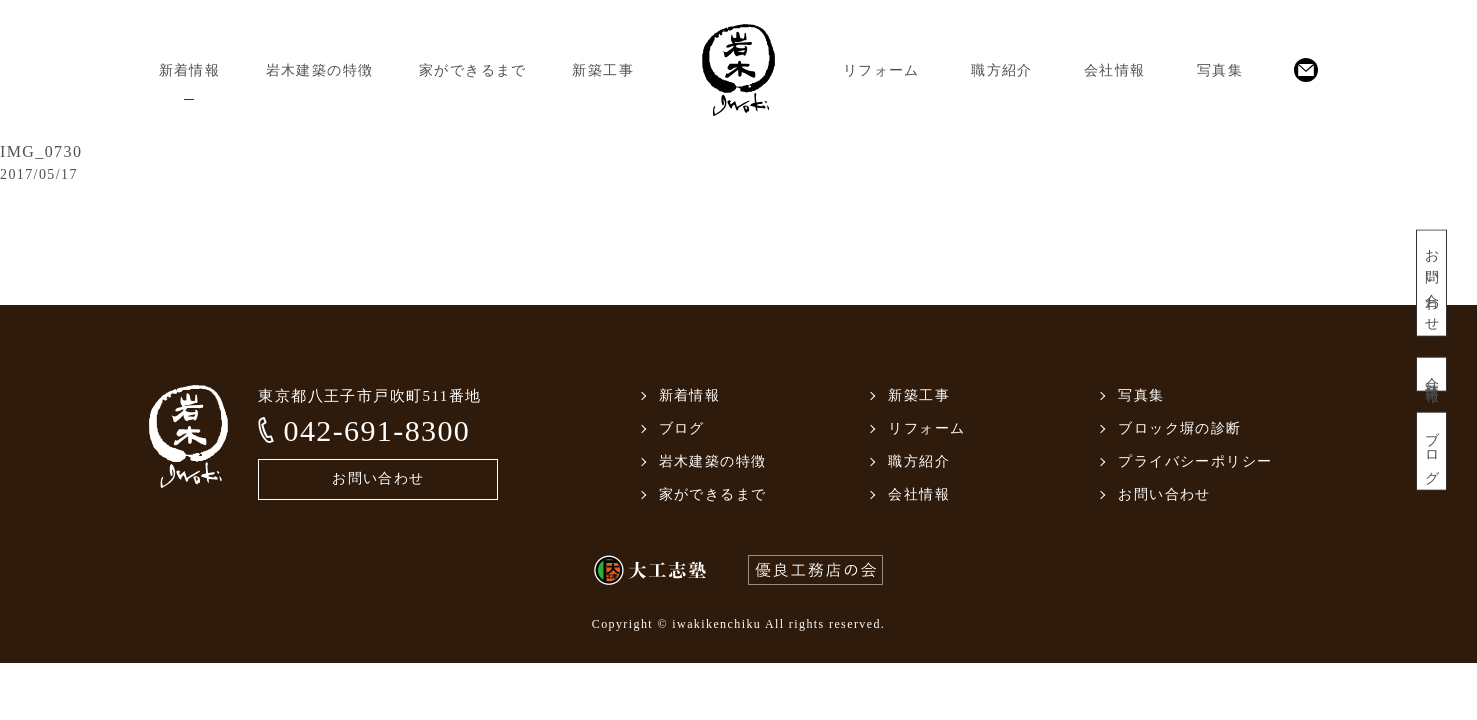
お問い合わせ (1431, 283)
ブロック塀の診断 (1179, 428)
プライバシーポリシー (1195, 461)
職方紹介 (1002, 70)
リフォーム (881, 70)
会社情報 (1115, 70)
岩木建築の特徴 (320, 70)
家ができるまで (473, 70)
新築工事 (603, 70)
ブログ (1431, 451)
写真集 (1220, 70)
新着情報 (190, 70)
